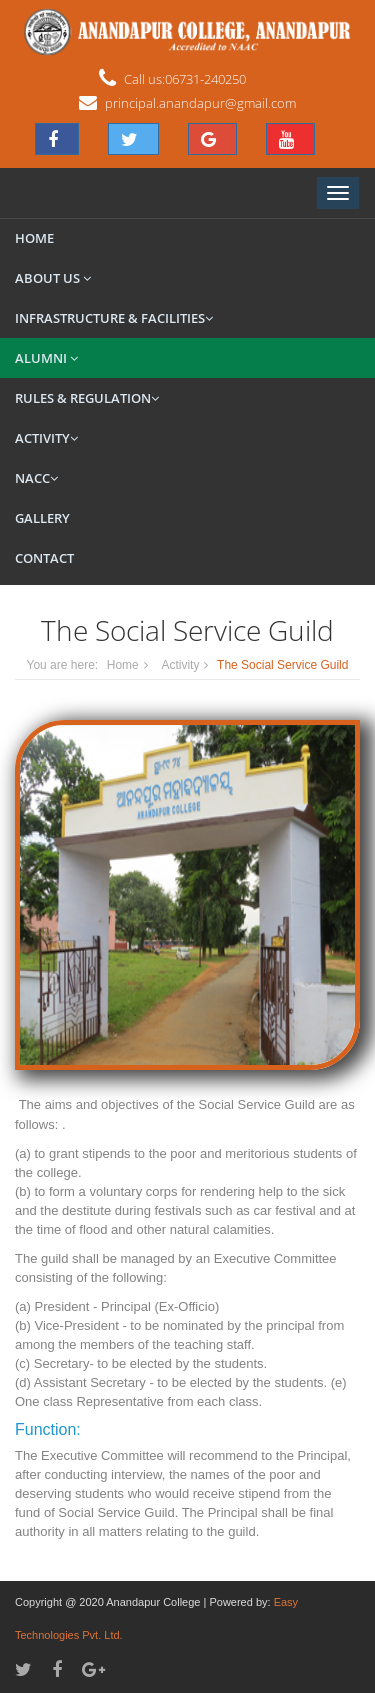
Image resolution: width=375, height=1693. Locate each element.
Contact (44, 558)
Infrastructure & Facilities (114, 318)
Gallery (42, 518)
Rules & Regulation (87, 398)
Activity (46, 438)
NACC (36, 478)
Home (34, 238)
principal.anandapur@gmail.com (200, 103)
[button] (57, 139)
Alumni (46, 358)
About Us (53, 278)
